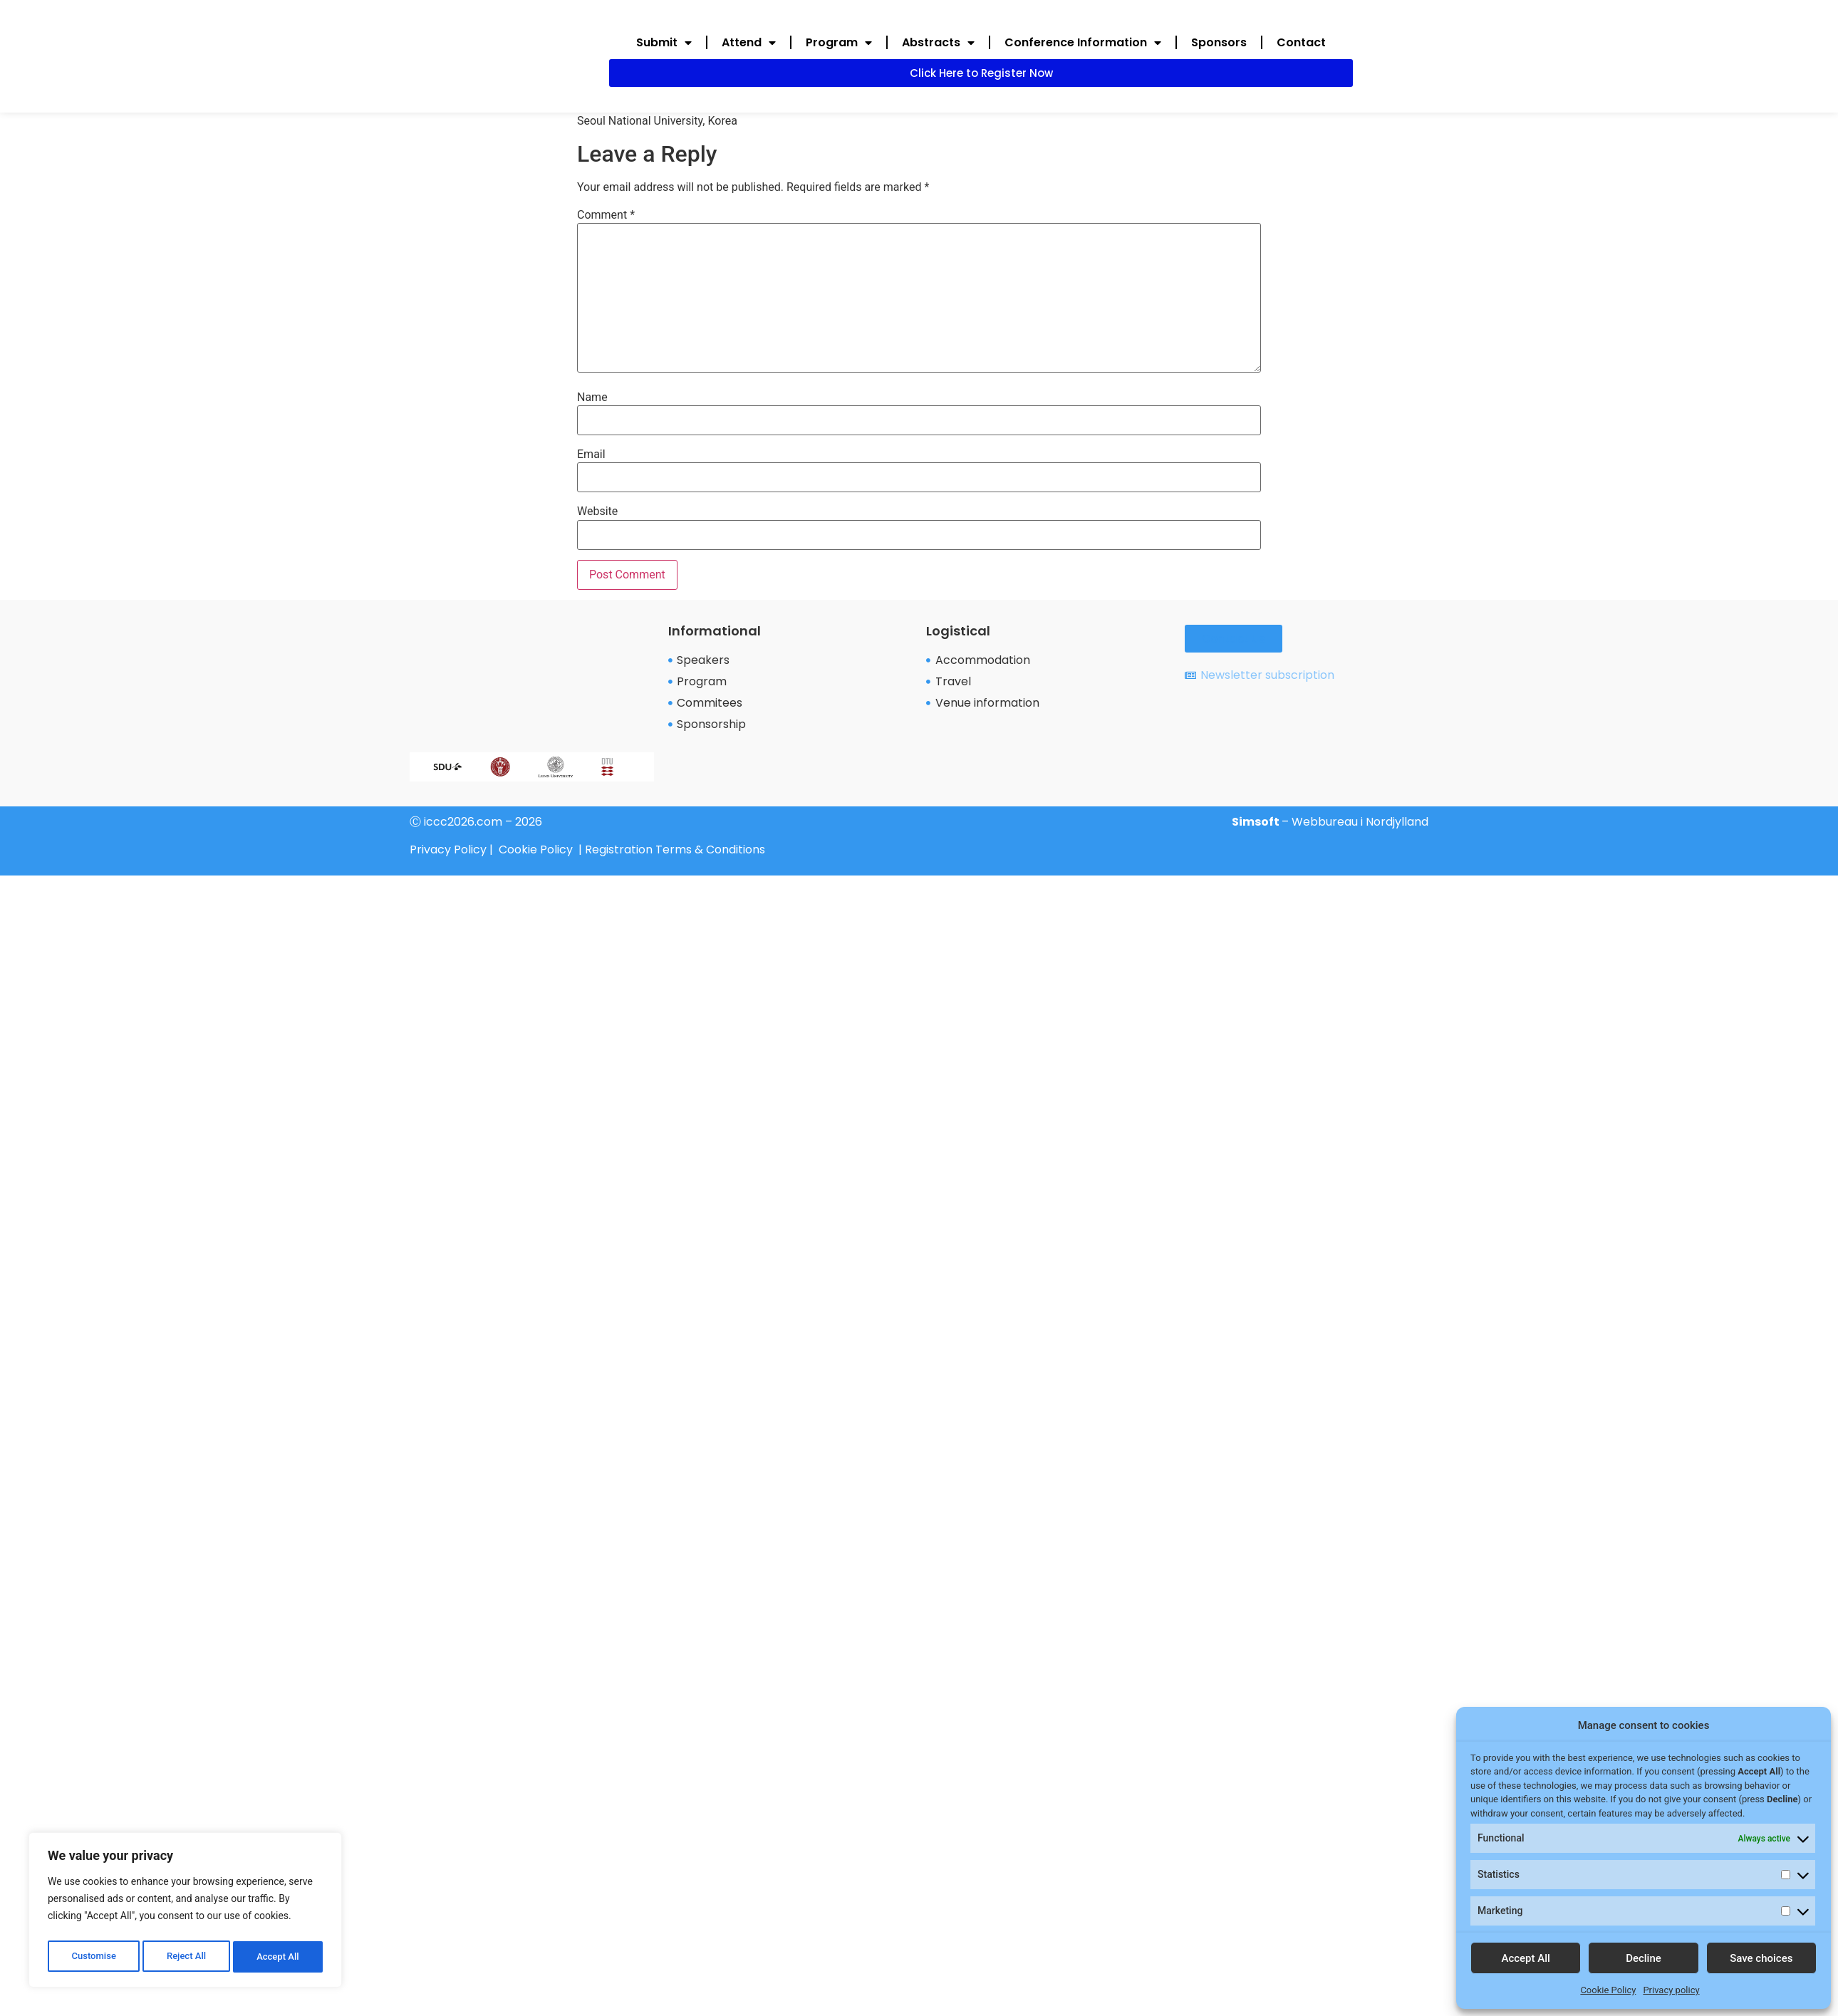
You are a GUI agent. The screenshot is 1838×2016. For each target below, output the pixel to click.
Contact (1301, 42)
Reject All (186, 1957)
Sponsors (1219, 42)
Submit (664, 43)
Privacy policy (1671, 1990)
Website (597, 511)
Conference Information (1082, 43)
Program (839, 43)
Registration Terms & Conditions (675, 849)
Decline (1643, 1958)
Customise (93, 1957)
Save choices (1761, 1958)
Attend (749, 43)
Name (592, 397)
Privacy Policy (448, 849)
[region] (185, 1913)
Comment (606, 215)
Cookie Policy (1608, 1990)
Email (591, 454)
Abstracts (938, 43)
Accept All (278, 1957)
